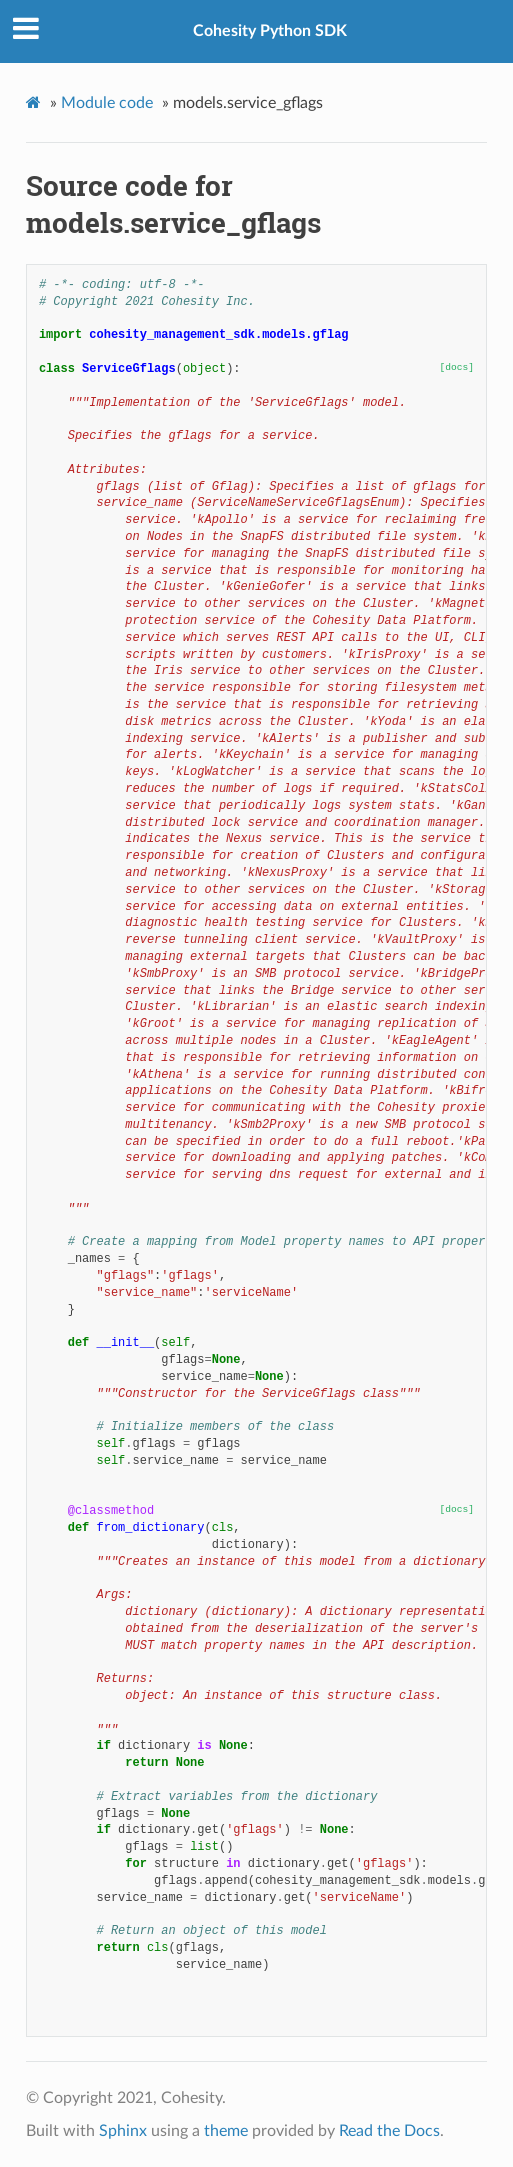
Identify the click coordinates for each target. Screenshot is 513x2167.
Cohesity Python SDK (270, 31)
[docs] (457, 367)
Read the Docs (389, 2131)
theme (226, 2131)
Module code (107, 103)
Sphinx (123, 2131)
